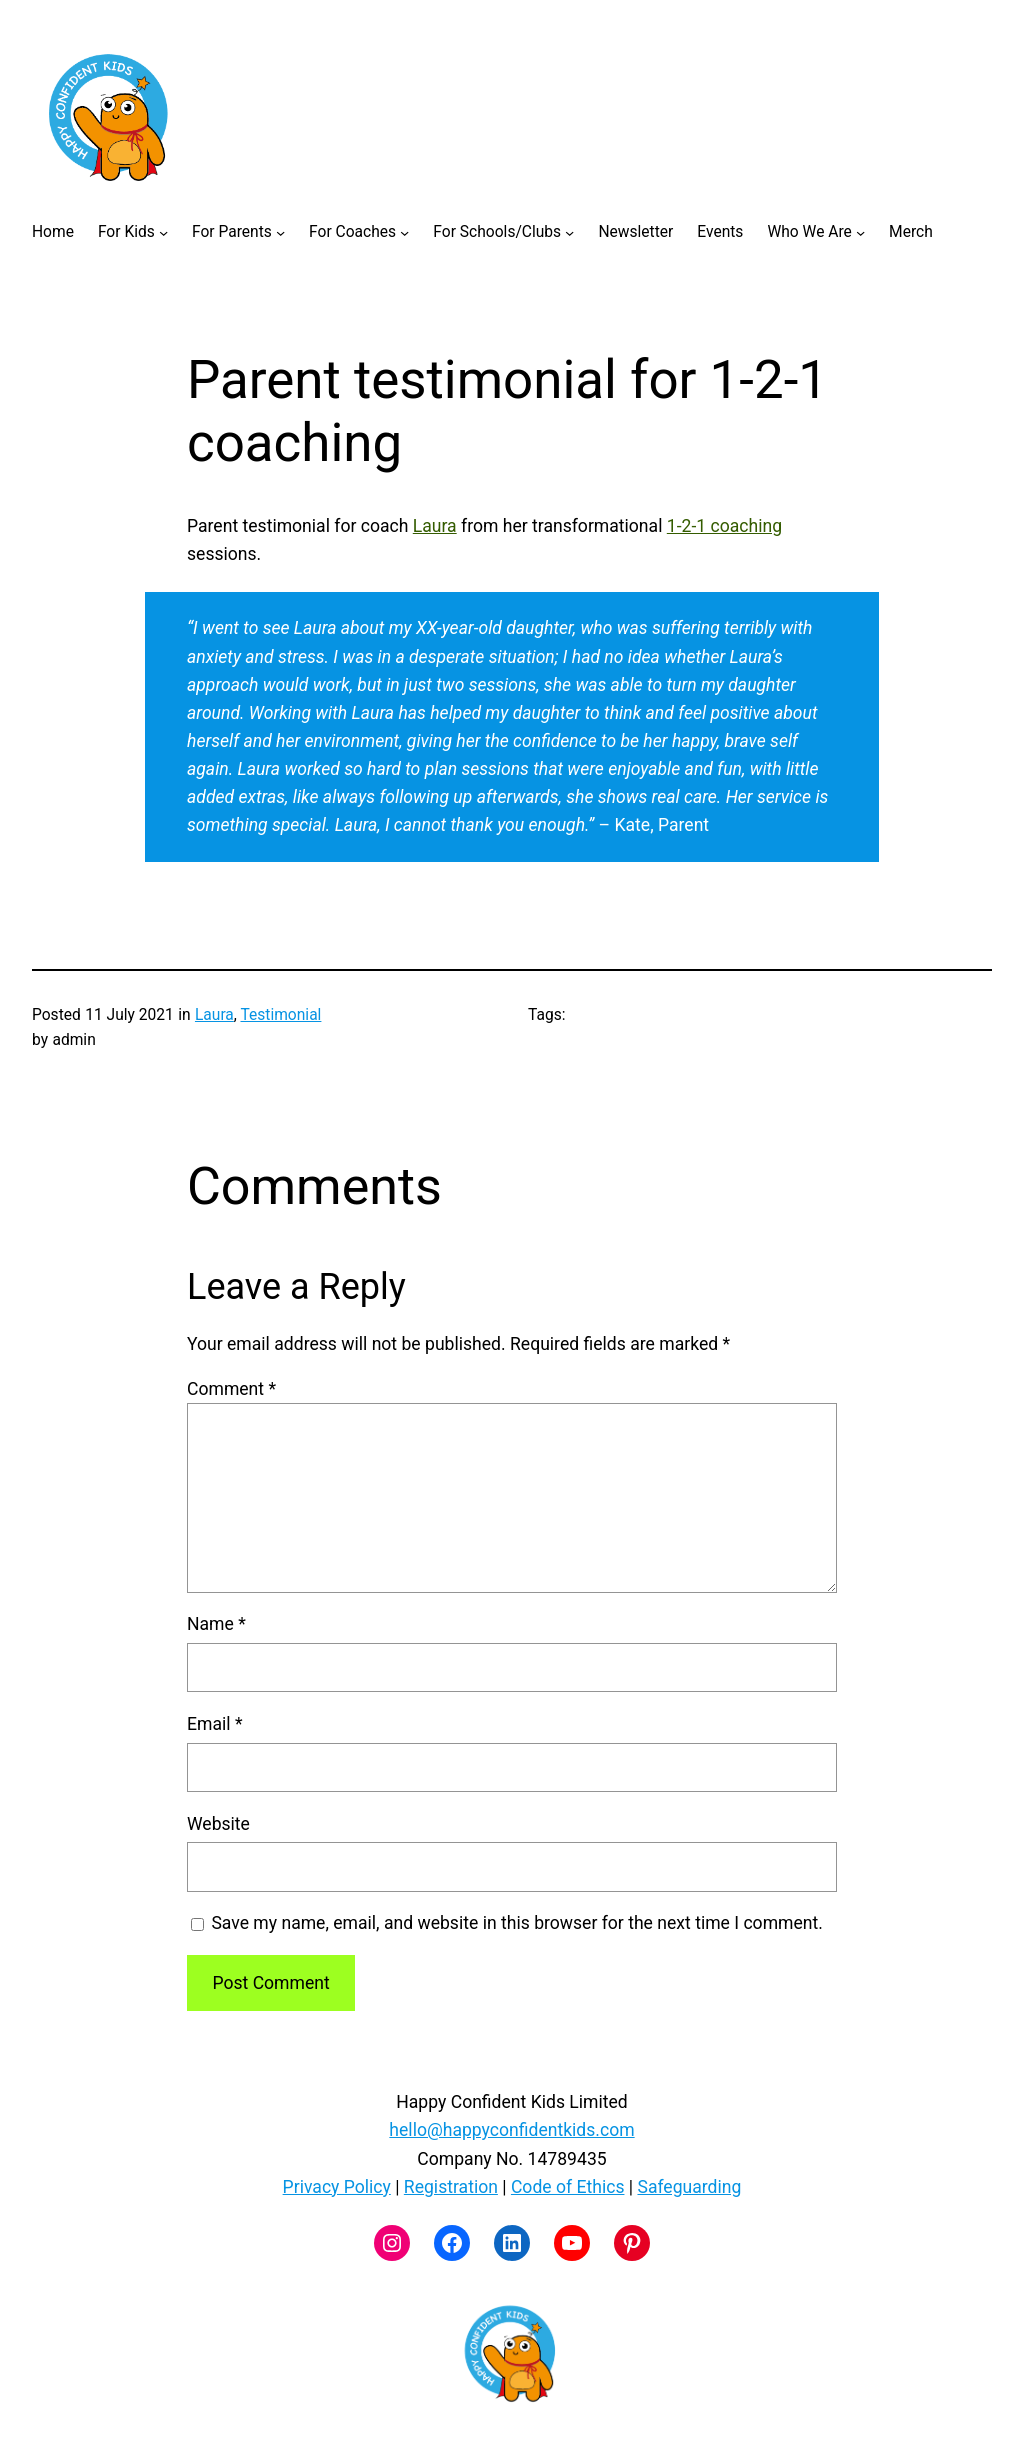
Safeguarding (689, 2187)
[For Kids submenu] (163, 232)
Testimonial (280, 1015)
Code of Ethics (568, 2187)
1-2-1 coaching (724, 526)
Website (218, 1824)
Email (214, 1724)
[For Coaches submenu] (404, 232)
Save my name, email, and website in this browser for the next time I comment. (517, 1923)
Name (216, 1624)
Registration (451, 2187)
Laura (435, 526)
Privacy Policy (337, 2187)
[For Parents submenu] (280, 232)
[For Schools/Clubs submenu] (569, 232)
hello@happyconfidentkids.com (511, 2130)
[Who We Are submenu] (860, 232)
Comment (231, 1389)
